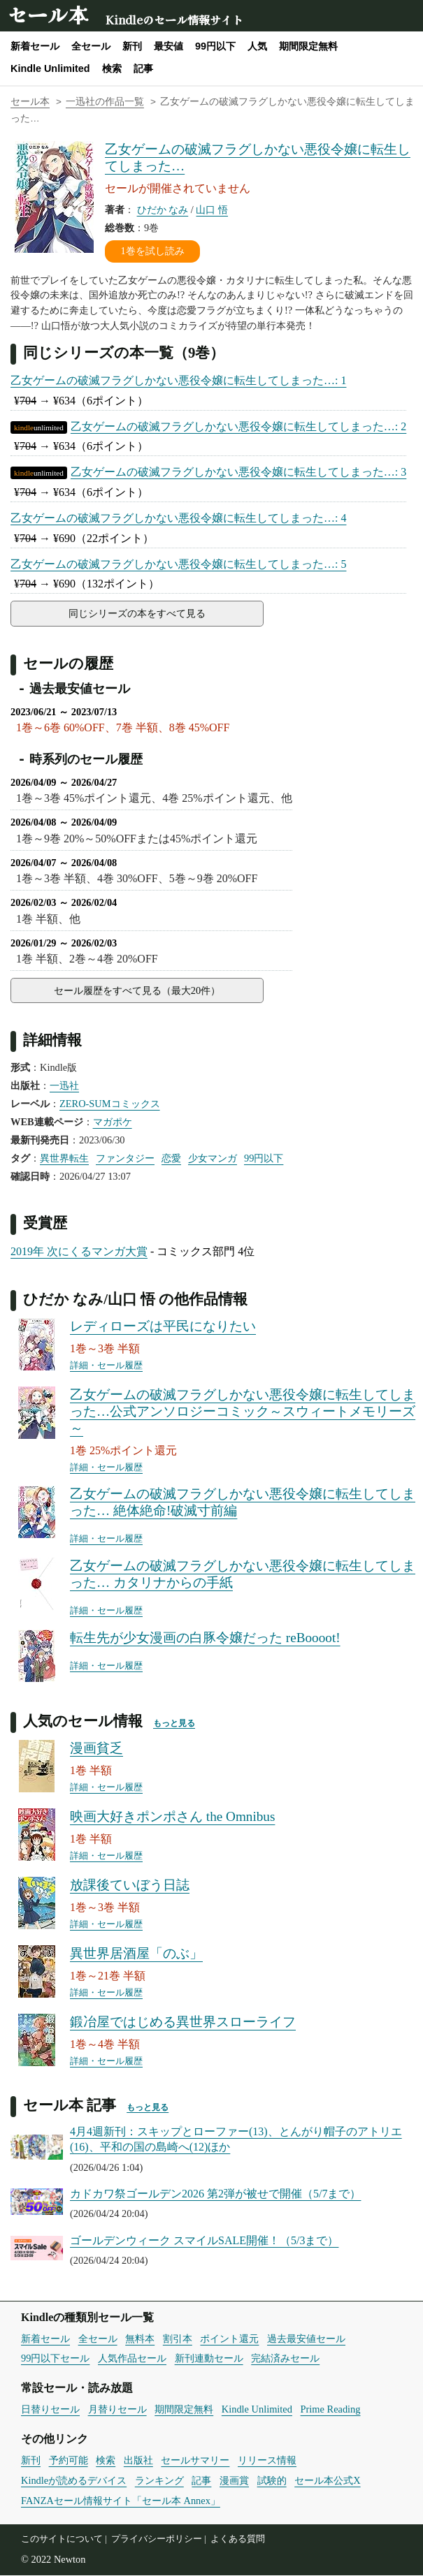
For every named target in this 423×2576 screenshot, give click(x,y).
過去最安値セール (306, 2339)
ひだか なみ (163, 209)
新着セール (34, 46)
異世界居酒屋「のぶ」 (136, 1954)
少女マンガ (212, 1158)
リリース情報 (267, 2460)
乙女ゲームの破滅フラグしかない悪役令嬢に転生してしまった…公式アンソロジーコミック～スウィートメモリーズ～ (242, 1412)
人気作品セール (132, 2359)
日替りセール (50, 2409)
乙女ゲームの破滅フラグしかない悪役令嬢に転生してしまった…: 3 (238, 472)
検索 (112, 68)
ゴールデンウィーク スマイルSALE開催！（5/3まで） (204, 2241)
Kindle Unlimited (50, 68)
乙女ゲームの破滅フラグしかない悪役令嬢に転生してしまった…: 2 (238, 426)
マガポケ (112, 1122)
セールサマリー (195, 2460)
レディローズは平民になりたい (163, 1326)
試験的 (272, 2481)
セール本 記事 (69, 2106)
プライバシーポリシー (156, 2540)
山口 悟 (212, 209)
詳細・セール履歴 (106, 1366)
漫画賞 (234, 2481)
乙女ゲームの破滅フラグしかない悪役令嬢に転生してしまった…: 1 (178, 380)
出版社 (138, 2460)
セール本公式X (327, 2481)
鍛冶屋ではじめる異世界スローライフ (183, 2022)
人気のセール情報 (83, 1721)
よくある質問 (237, 2540)
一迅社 (64, 1086)
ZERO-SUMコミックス (109, 1104)
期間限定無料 (308, 46)
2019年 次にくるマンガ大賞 (79, 1252)
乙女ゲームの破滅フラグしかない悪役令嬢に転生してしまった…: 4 (178, 518)
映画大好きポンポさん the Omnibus (172, 1817)
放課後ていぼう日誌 (129, 1885)
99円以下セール (55, 2359)
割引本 (177, 2339)
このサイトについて (62, 2540)
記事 (143, 68)
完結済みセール (285, 2359)
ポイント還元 (229, 2339)
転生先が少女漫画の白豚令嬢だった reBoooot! (205, 1638)
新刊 (132, 46)
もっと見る (174, 1724)
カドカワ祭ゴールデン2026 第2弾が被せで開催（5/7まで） (215, 2194)
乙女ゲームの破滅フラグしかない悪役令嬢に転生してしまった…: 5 (178, 564)
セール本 (47, 14)
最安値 (168, 46)
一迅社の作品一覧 (105, 101)
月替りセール (117, 2409)
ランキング (159, 2481)
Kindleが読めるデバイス (74, 2481)
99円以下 (215, 46)
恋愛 (171, 1158)
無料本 (140, 2339)
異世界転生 (64, 1158)
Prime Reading (331, 2409)
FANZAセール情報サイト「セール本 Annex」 (120, 2501)
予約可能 (68, 2460)
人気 (257, 46)
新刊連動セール (209, 2359)
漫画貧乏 (96, 1748)
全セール (90, 46)
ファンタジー (125, 1158)
